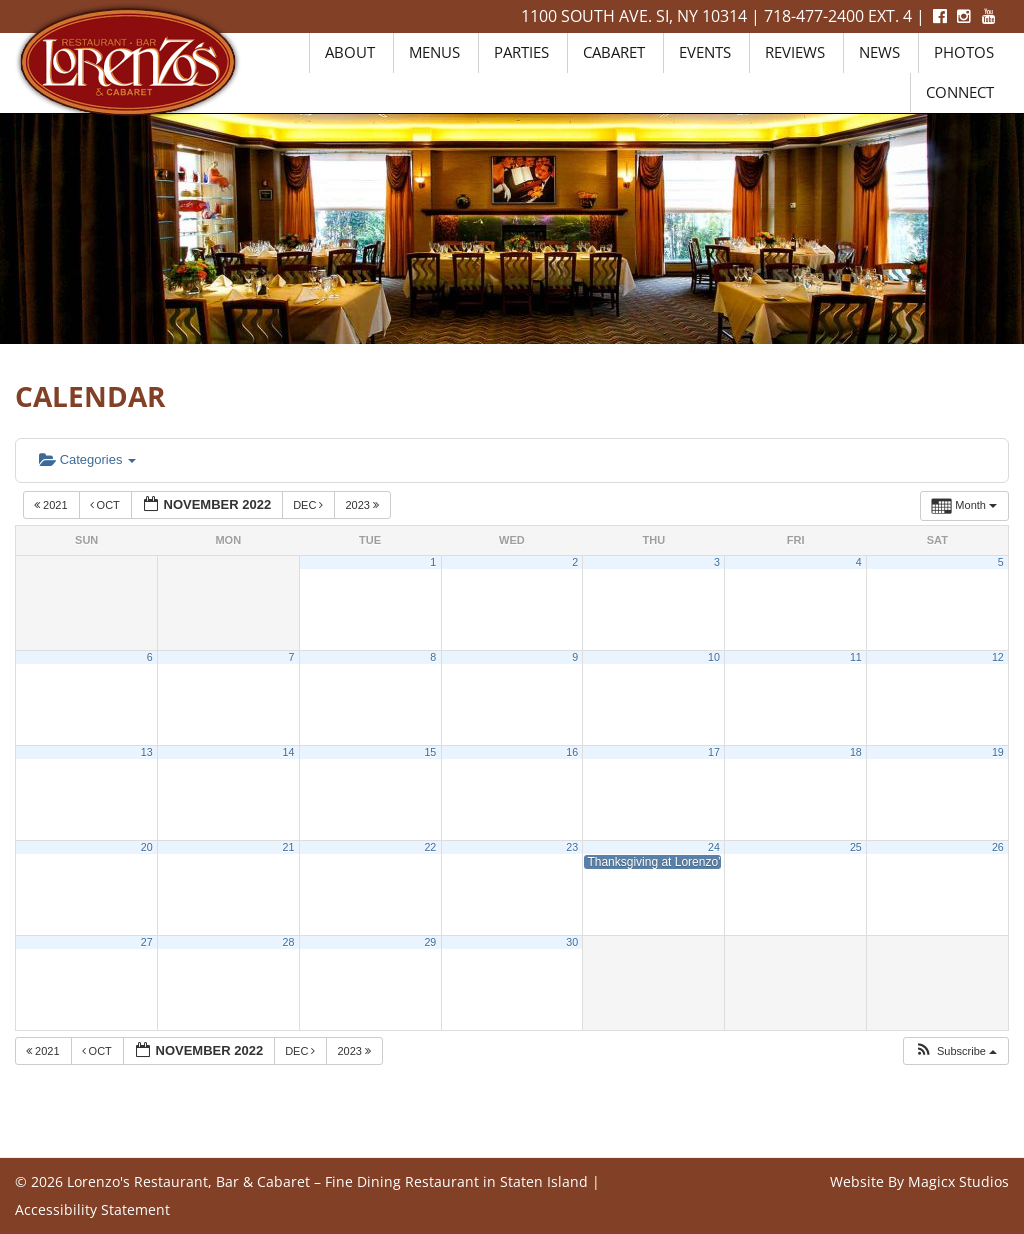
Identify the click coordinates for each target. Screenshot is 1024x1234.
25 (856, 847)
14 (289, 752)
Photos (964, 52)
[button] (955, 1051)
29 (430, 942)
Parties (521, 52)
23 (572, 847)
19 (998, 752)
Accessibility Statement (92, 1209)
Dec (309, 505)
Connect (960, 92)
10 (714, 657)
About (350, 52)
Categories (87, 459)
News (879, 52)
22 (430, 847)
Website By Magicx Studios (919, 1181)
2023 (363, 505)
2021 (52, 505)
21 (289, 847)
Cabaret (614, 52)
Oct (106, 505)
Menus (434, 52)
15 (430, 752)
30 (572, 942)
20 (147, 847)
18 (856, 752)
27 (147, 942)
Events (705, 52)
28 (289, 942)
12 (998, 657)
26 (998, 847)
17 (714, 752)
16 (572, 752)
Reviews (795, 52)
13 (147, 752)
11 (856, 657)
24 (714, 847)
